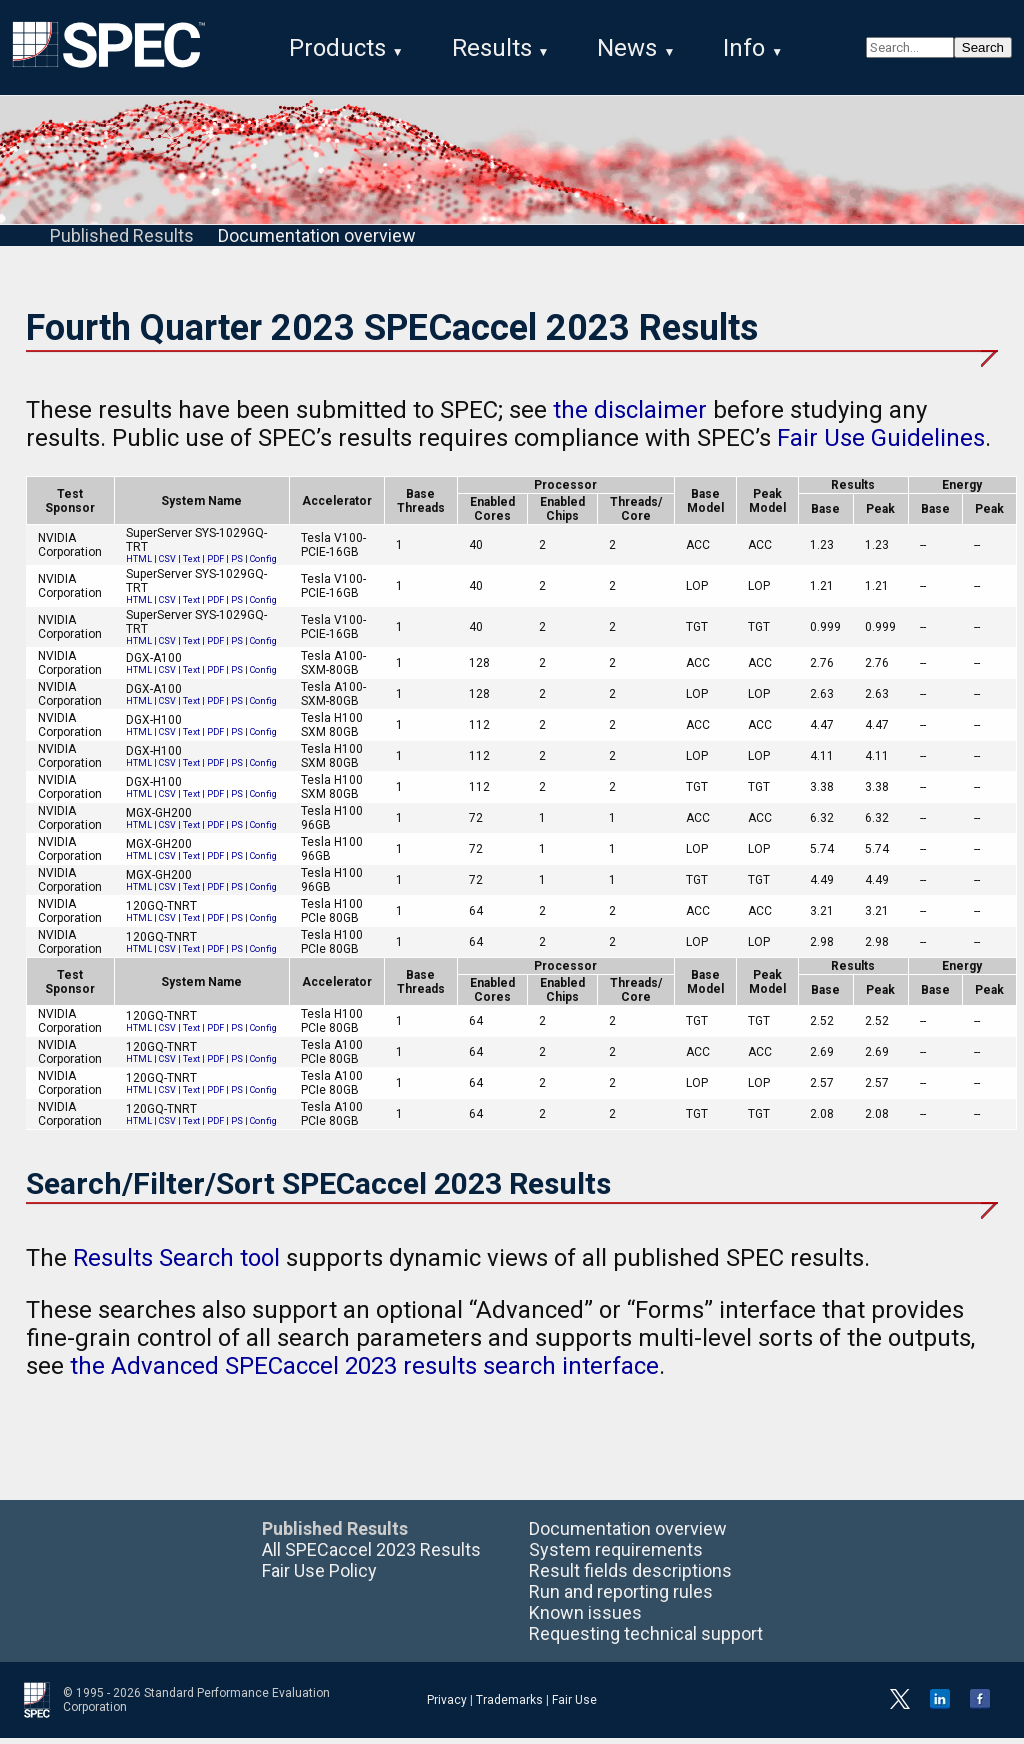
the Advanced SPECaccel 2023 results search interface (364, 1372)
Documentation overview (317, 240)
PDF (215, 565)
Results (492, 48)
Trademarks (509, 1706)
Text (191, 565)
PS (237, 565)
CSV (167, 565)
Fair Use (574, 1706)
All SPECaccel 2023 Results (371, 1555)
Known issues (585, 1618)
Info (744, 48)
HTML (139, 565)
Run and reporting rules (621, 1597)
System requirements (616, 1555)
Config (263, 565)
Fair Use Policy (319, 1576)
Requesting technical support (646, 1639)
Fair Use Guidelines (881, 444)
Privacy (447, 1706)
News (627, 48)
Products (337, 48)
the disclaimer (630, 416)
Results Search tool (176, 1264)
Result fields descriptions (630, 1576)
